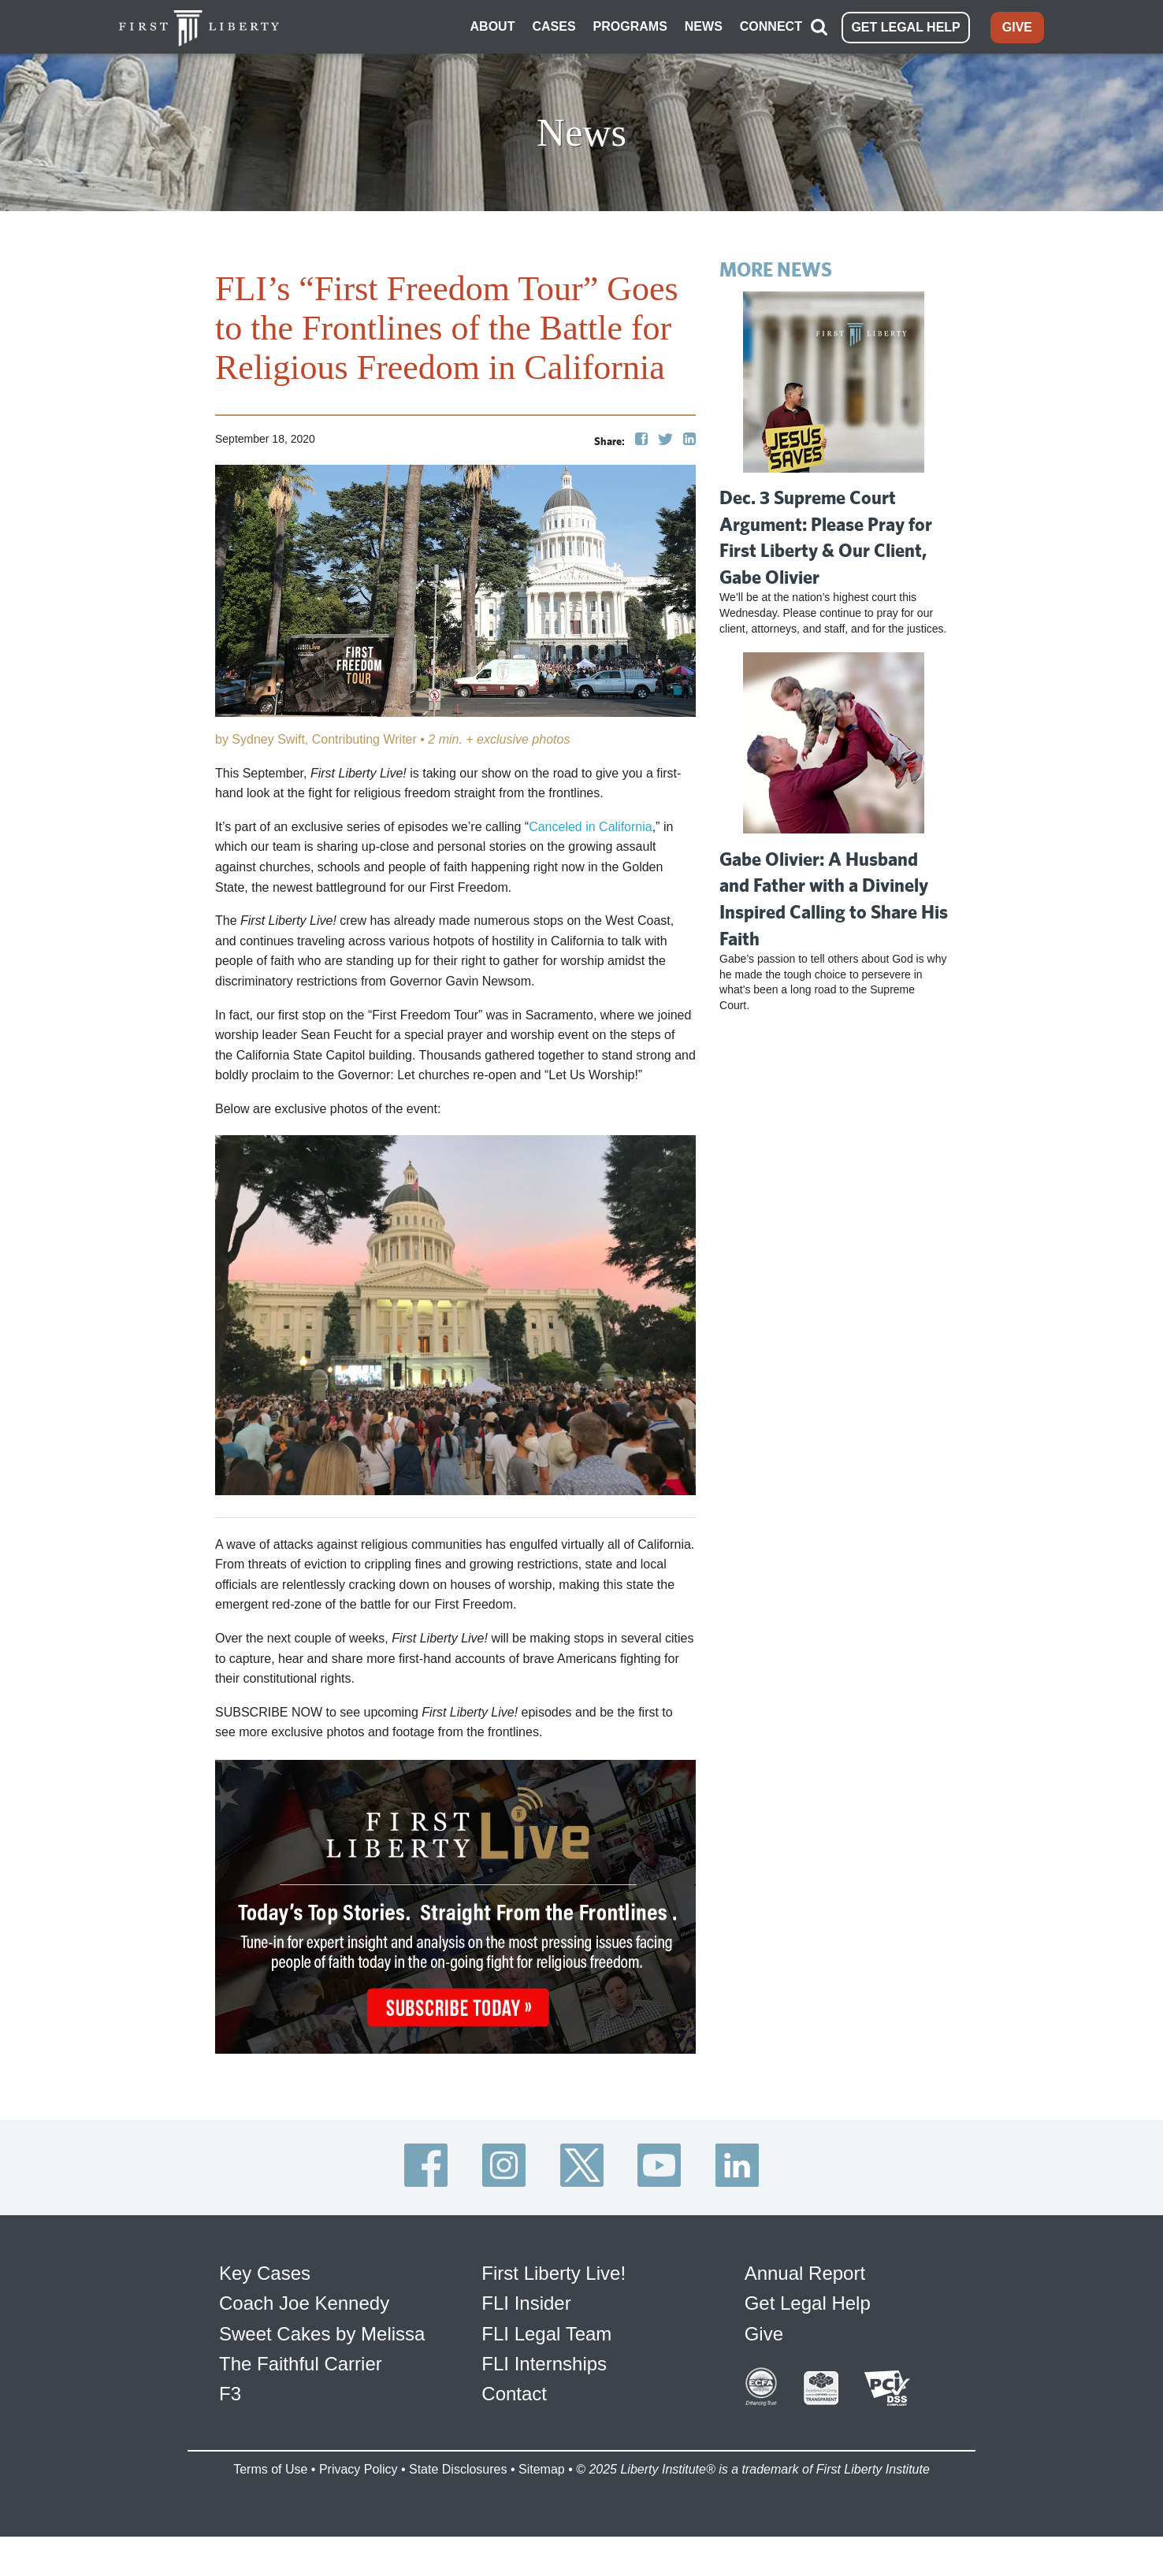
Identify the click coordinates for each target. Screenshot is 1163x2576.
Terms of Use (270, 2469)
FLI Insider (525, 2303)
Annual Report (805, 2273)
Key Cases (264, 2273)
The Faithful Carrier (300, 2363)
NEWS (704, 26)
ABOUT (492, 26)
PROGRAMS (630, 26)
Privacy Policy (358, 2469)
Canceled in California (590, 826)
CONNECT (771, 26)
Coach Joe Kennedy (304, 2303)
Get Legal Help (808, 2303)
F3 (230, 2393)
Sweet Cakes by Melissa (322, 2333)
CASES (553, 26)
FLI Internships (544, 2363)
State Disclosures (458, 2469)
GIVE (1017, 27)
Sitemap (541, 2469)
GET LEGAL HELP (905, 27)
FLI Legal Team (546, 2333)
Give (764, 2333)
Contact (514, 2393)
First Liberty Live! (553, 2273)
